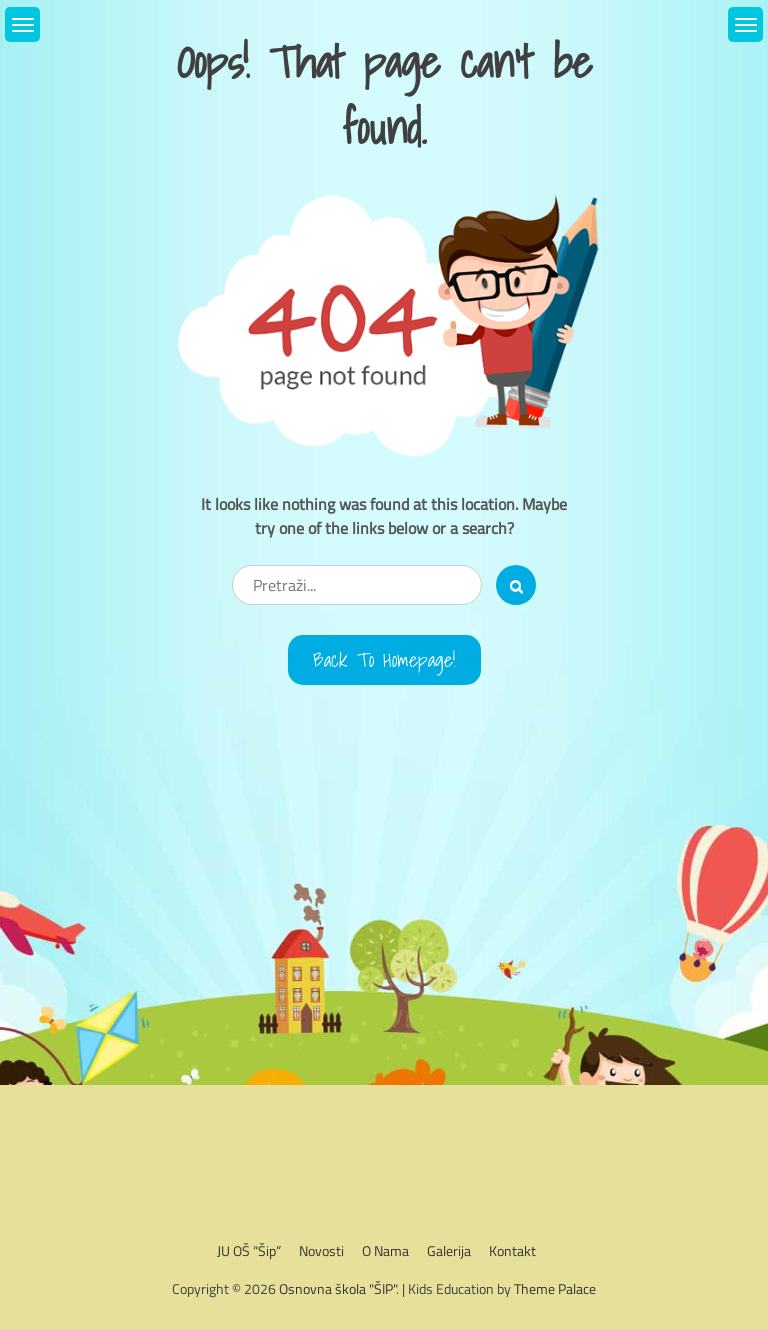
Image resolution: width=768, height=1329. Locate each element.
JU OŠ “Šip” (249, 1250)
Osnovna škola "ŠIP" (337, 1288)
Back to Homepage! (384, 660)
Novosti (321, 1250)
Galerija (449, 1250)
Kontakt (512, 1250)
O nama (385, 1250)
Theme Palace (555, 1288)
